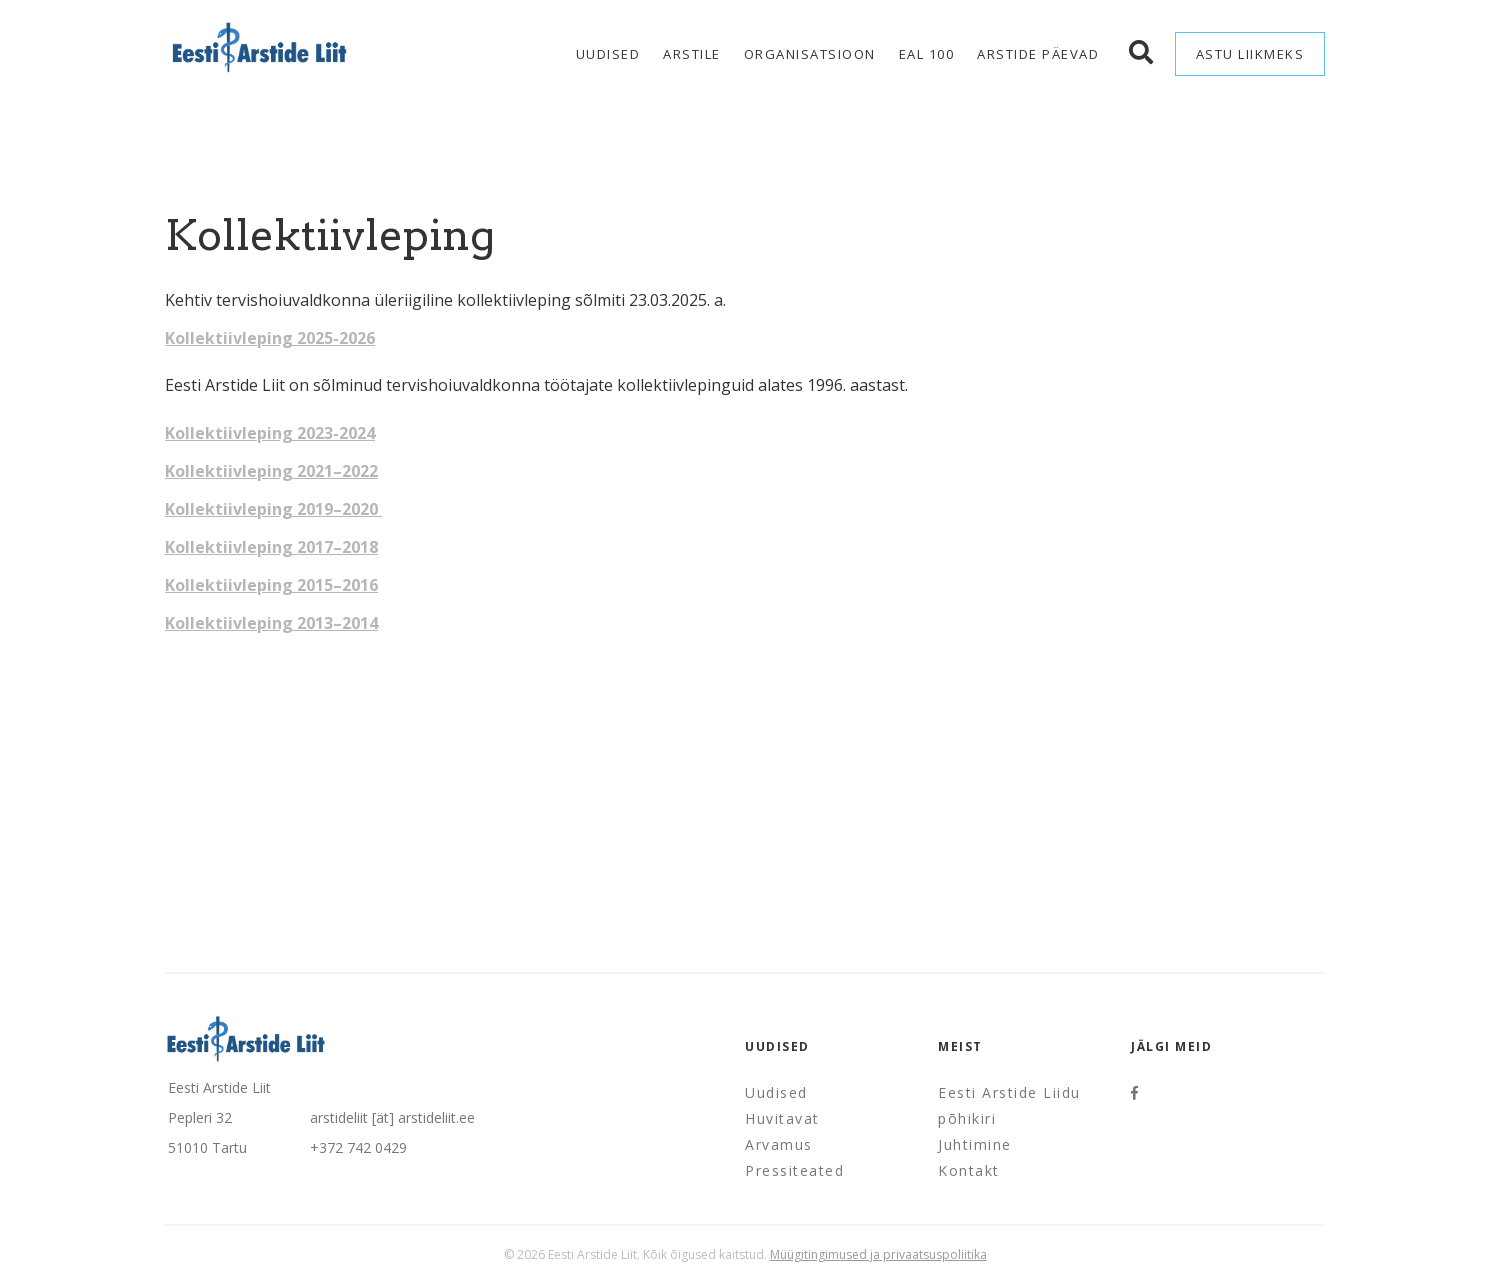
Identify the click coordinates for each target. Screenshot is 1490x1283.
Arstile (692, 54)
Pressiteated (794, 1170)
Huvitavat (782, 1118)
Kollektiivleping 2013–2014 (271, 623)
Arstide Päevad (1038, 54)
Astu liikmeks (1250, 54)
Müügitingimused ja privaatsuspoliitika (878, 1254)
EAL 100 (927, 54)
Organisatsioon (810, 54)
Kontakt (969, 1170)
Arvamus (779, 1144)
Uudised (608, 54)
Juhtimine (975, 1144)
